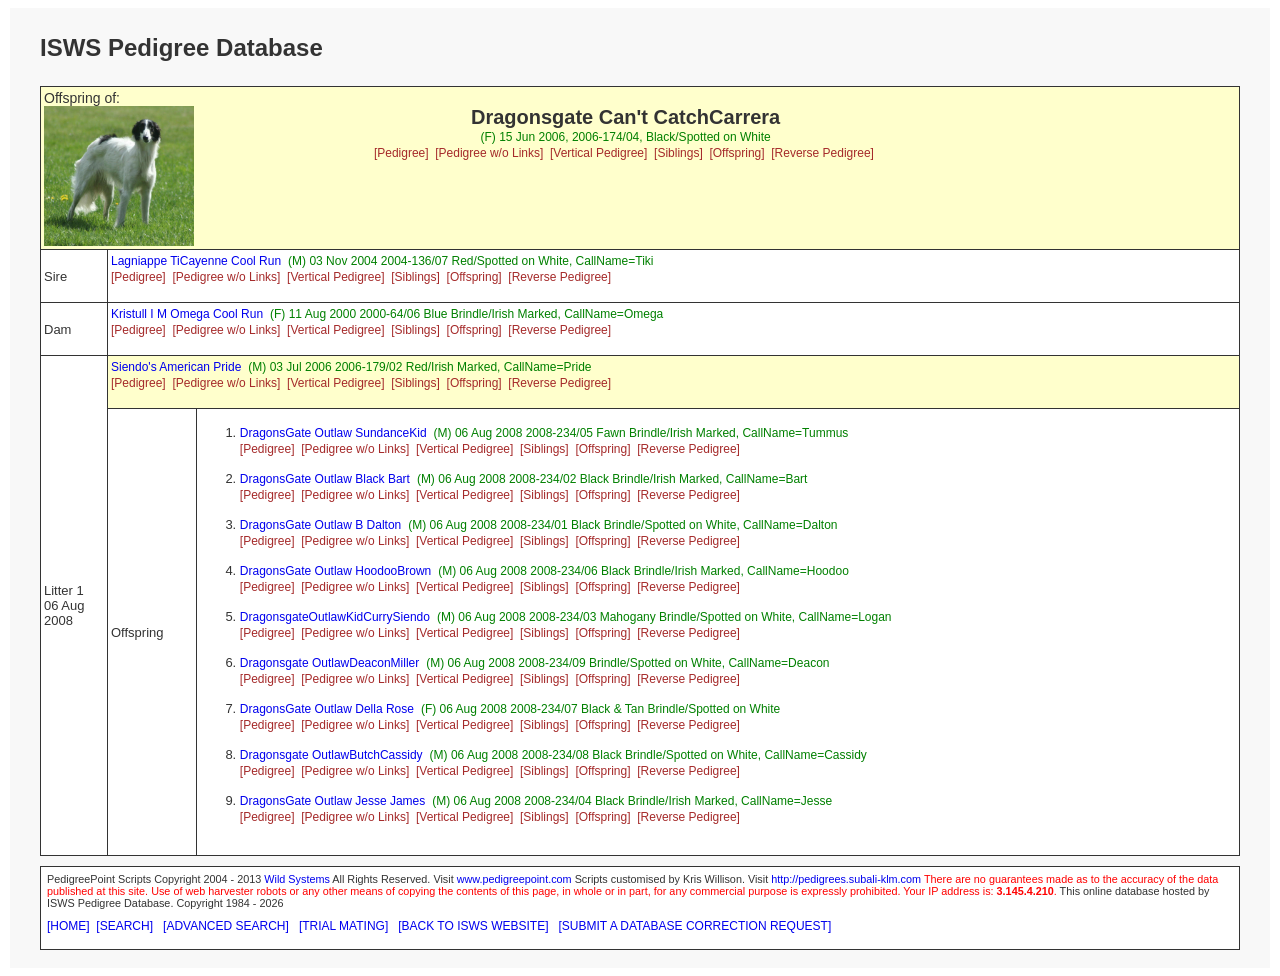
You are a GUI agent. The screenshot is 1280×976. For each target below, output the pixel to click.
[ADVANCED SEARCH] (226, 926)
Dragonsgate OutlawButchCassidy (331, 755)
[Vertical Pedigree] (598, 153)
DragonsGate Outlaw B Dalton (320, 525)
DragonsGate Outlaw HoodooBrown (335, 571)
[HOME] (68, 926)
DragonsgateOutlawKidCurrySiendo (335, 617)
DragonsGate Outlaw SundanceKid (333, 433)
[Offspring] (736, 153)
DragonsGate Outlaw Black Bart (325, 479)
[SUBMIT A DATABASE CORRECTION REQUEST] (695, 926)
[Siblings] (678, 153)
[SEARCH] (124, 926)
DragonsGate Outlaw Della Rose (327, 709)
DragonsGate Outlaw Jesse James (332, 801)
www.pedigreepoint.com (514, 879)
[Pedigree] (401, 153)
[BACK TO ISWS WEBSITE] (473, 926)
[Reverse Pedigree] (822, 153)
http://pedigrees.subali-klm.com (846, 879)
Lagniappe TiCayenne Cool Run (196, 261)
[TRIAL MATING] (343, 926)
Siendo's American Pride (176, 367)
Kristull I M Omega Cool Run (187, 314)
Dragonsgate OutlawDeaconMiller (329, 663)
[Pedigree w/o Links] (489, 153)
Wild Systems (297, 879)
